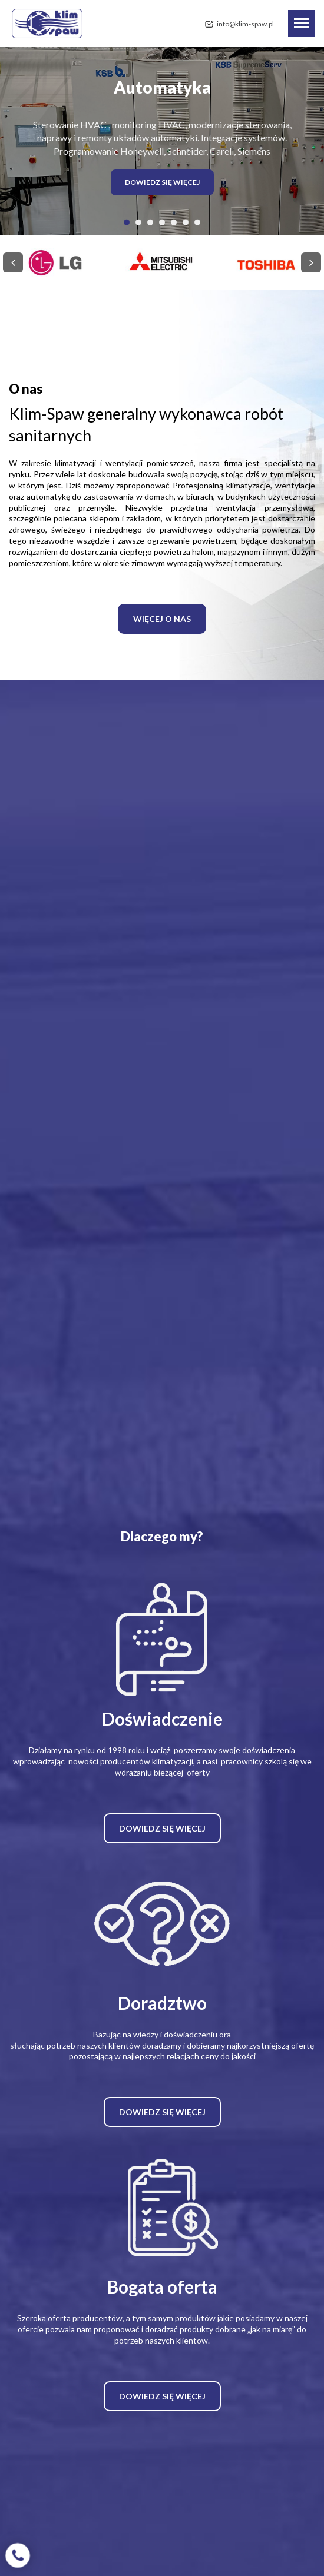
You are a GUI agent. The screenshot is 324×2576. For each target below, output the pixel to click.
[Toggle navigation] (301, 23)
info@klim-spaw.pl (245, 23)
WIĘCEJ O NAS (162, 619)
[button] (127, 222)
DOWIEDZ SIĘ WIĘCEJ (162, 182)
